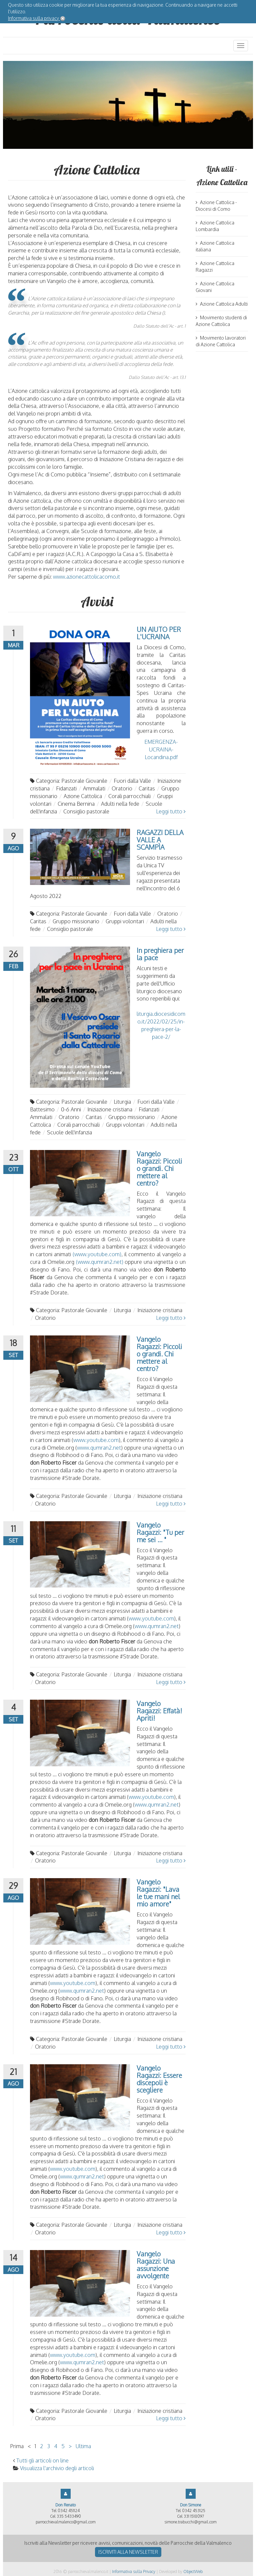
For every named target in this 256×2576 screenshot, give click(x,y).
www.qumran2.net (99, 1447)
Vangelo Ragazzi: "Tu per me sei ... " (160, 1532)
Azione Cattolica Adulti (222, 304)
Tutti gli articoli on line (42, 2460)
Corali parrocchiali (129, 796)
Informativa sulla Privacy (133, 2571)
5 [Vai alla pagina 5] (63, 2446)
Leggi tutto (171, 811)
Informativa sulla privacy (34, 18)
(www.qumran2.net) (99, 1262)
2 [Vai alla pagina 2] (41, 2446)
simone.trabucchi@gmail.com (190, 2521)
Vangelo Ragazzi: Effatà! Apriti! (159, 1710)
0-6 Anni (71, 1109)
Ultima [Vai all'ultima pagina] (83, 2446)
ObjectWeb (193, 2571)
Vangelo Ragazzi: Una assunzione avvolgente (156, 2264)
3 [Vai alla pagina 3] (48, 2446)
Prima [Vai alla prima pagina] (17, 2446)
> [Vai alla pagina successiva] (70, 2446)
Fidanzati (66, 788)
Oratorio (122, 788)
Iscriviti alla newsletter (128, 2552)
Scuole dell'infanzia (69, 1132)
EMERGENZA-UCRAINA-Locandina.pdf (161, 749)
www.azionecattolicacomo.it (86, 576)
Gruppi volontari (125, 921)
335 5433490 (69, 2516)
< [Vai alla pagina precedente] (29, 2446)
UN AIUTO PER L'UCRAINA (159, 633)
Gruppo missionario (76, 921)
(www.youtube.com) (97, 1254)
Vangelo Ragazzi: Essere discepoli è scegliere (159, 2079)
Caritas (147, 788)
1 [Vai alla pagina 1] (35, 2446)
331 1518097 (194, 2516)
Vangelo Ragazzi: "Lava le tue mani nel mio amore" (158, 1892)
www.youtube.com (96, 1440)
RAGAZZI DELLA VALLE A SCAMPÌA (160, 839)
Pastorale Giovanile (84, 780)
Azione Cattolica (83, 796)
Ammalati (94, 788)
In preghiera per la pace (160, 954)
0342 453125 (193, 2510)
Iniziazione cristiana (109, 1109)
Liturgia (122, 1101)
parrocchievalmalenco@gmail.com (66, 2521)
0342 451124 (69, 2510)
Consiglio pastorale (86, 811)
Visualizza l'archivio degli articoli (57, 2468)
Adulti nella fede (120, 803)
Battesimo (42, 1109)
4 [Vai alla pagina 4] (55, 2446)
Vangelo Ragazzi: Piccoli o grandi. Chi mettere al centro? (159, 1168)
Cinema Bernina (76, 803)
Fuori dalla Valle (132, 780)
